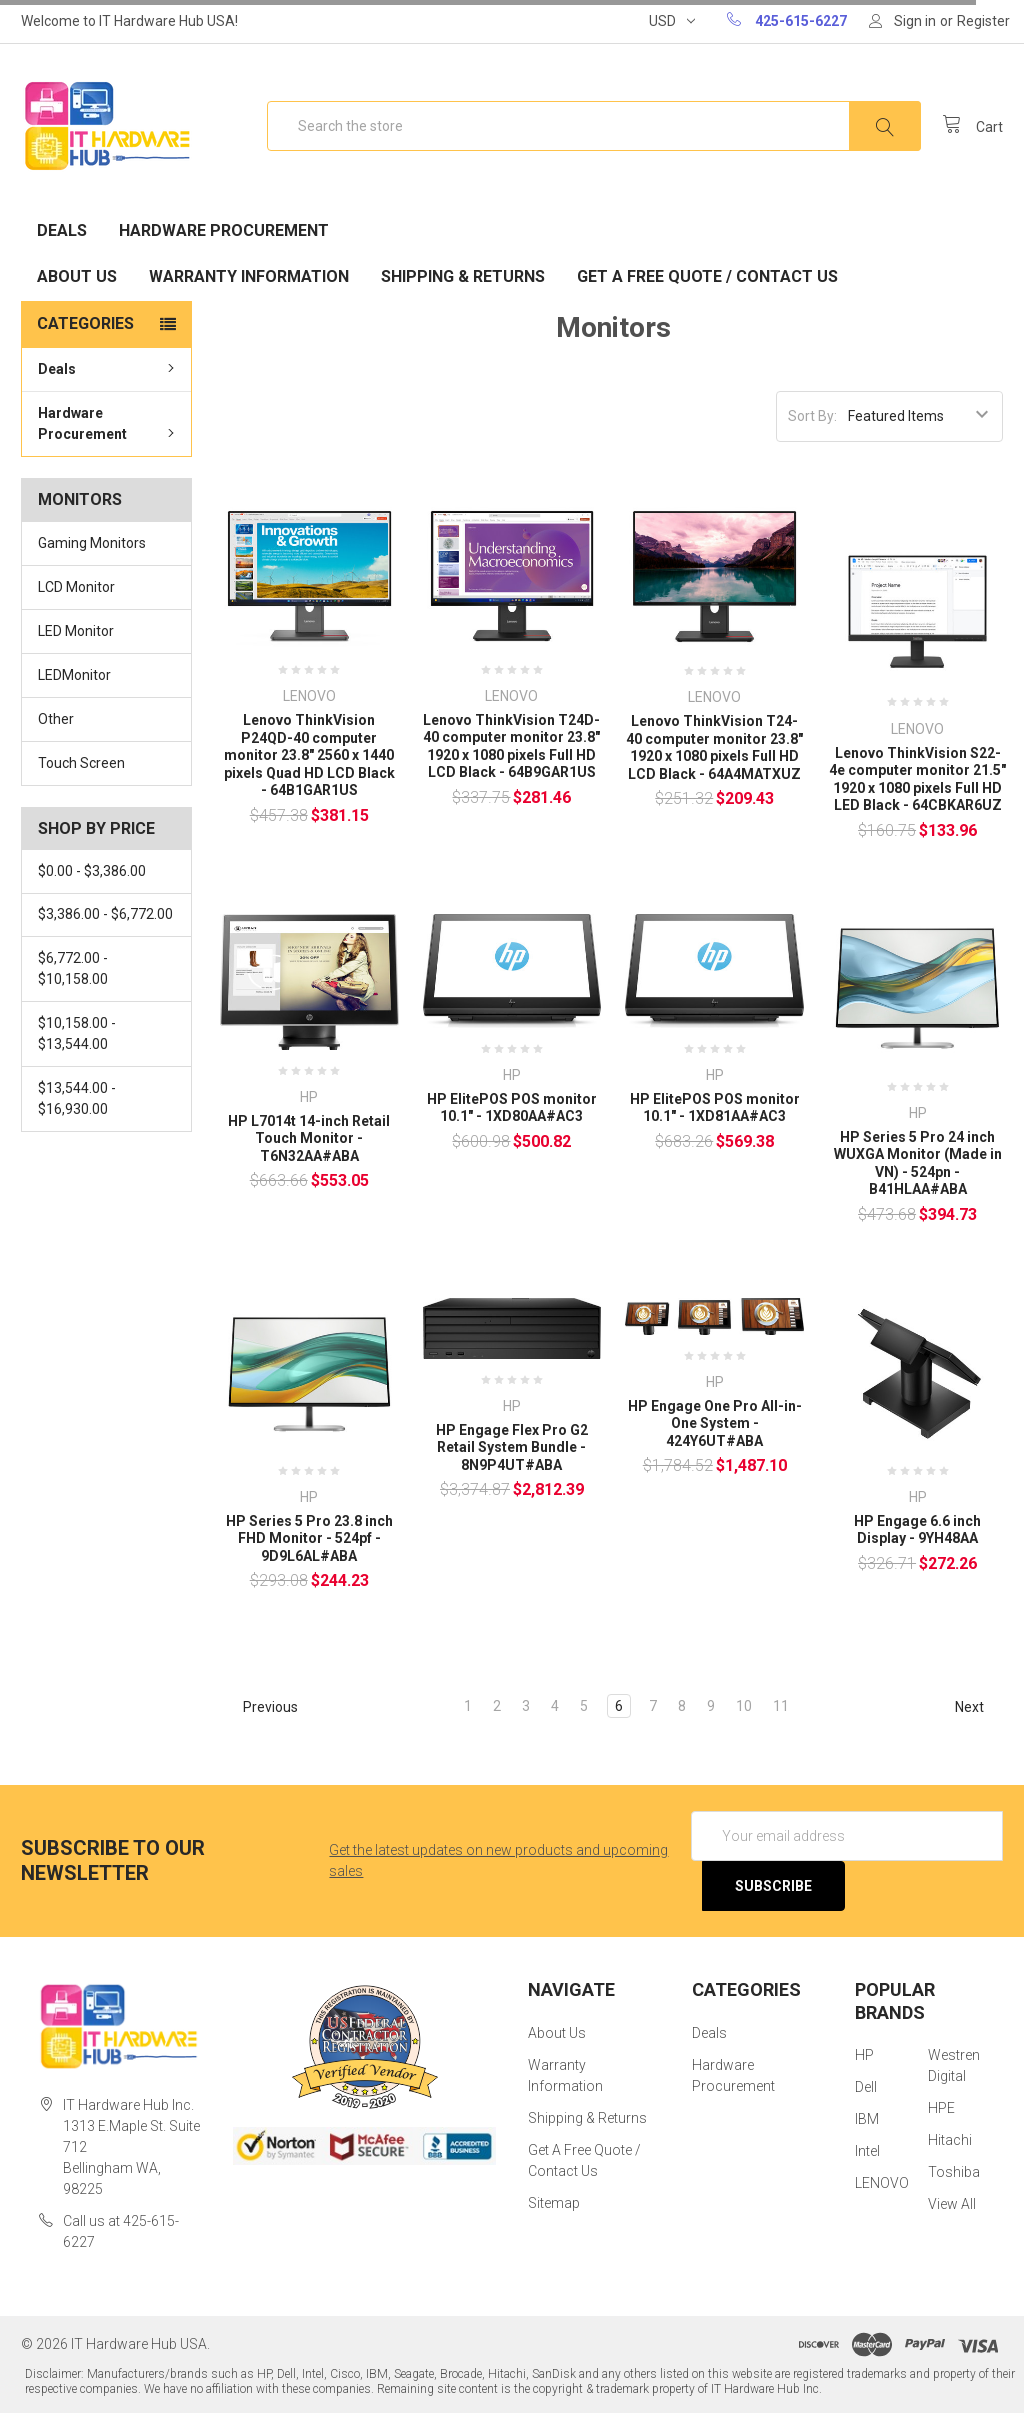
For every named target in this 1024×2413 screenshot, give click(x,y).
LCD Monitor (76, 587)
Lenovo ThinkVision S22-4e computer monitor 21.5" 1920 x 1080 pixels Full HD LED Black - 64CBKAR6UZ (917, 779)
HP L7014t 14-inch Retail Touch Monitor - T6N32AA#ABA (309, 1138)
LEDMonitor (74, 675)
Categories (85, 323)
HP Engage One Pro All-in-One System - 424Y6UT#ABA (715, 1423)
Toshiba (954, 2172)
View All (952, 2204)
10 (744, 1706)
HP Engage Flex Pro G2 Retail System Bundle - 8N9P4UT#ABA (512, 1447)
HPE (941, 2108)
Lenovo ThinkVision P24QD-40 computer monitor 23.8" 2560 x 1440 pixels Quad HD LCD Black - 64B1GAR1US (309, 755)
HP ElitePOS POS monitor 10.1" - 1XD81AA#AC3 (715, 1108)
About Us (77, 276)
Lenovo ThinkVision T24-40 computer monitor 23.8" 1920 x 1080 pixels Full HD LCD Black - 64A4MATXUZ (714, 747)
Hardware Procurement (224, 230)
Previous (261, 1707)
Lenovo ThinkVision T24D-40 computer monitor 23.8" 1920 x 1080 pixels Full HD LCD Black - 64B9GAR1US (511, 746)
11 (781, 1706)
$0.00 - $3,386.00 (92, 871)
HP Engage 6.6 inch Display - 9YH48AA (917, 1530)
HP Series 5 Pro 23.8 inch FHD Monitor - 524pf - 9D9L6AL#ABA (309, 1538)
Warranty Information (249, 276)
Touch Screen (81, 763)
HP (864, 2055)
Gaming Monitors (92, 543)
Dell (866, 2087)
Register (983, 21)
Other (56, 719)
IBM (867, 2119)
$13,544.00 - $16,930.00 (77, 1098)
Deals (62, 230)
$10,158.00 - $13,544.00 (77, 1033)
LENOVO (882, 2183)
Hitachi (950, 2140)
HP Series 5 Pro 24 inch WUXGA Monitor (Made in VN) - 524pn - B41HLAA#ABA (918, 1163)
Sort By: (812, 416)
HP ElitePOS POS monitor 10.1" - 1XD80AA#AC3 (512, 1108)
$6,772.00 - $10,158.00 (73, 968)
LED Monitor (76, 631)
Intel (867, 2151)
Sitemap (554, 2203)
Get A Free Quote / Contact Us (707, 276)
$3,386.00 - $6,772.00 (105, 914)
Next (978, 1707)
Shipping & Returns (463, 276)
